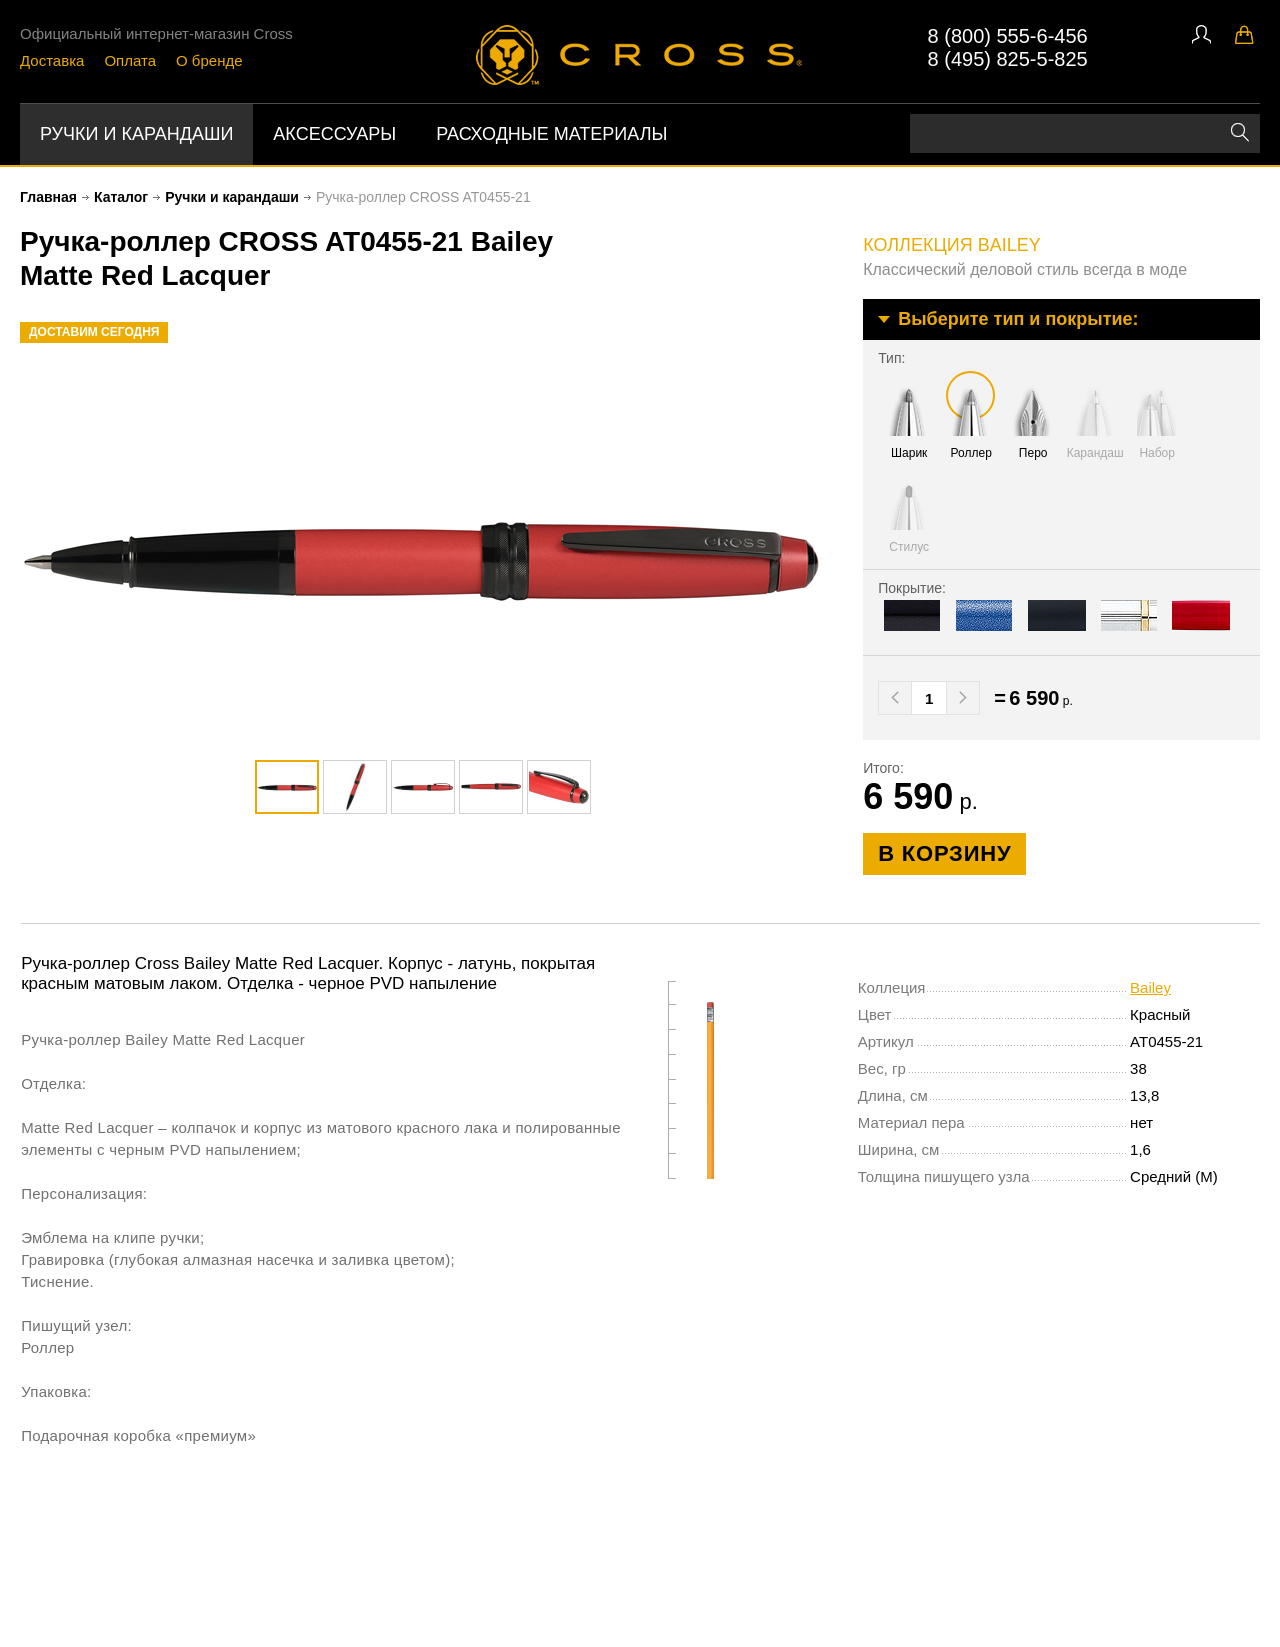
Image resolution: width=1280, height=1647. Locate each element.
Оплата (130, 60)
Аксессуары (334, 134)
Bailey (1150, 987)
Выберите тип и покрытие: (1018, 319)
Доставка (52, 60)
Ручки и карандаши (136, 134)
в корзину (944, 853)
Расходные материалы (551, 134)
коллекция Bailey (952, 245)
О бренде (209, 60)
